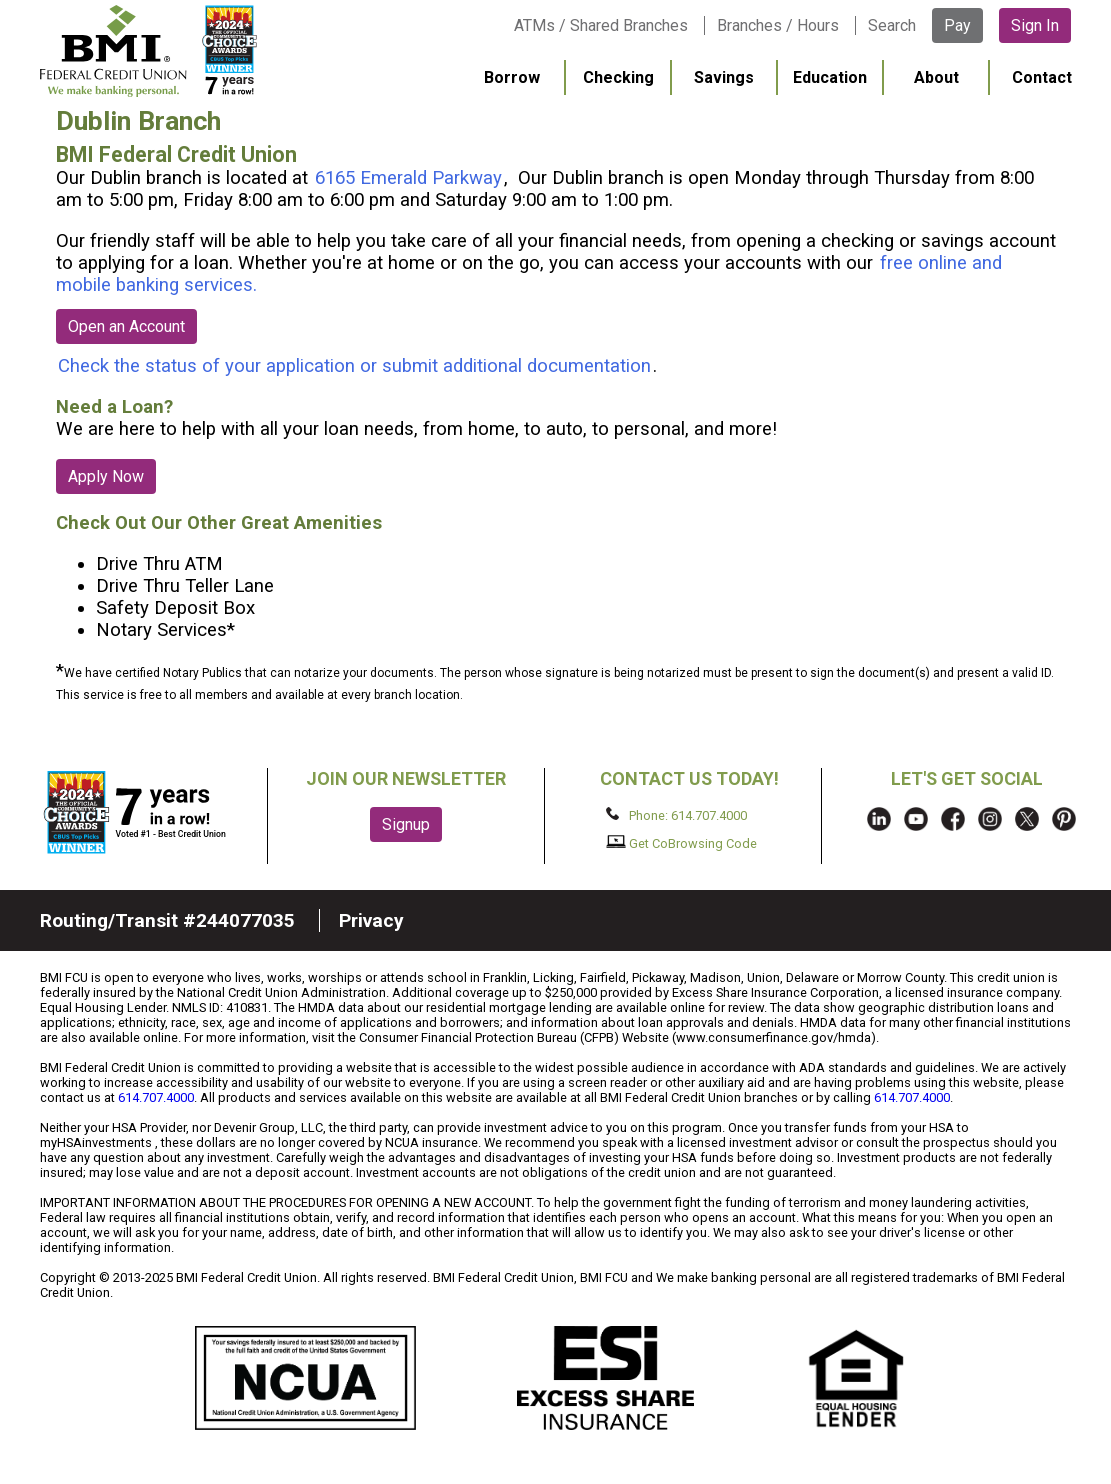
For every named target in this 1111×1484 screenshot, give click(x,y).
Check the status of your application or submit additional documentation (354, 366)
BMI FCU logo (171, 51)
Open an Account (126, 326)
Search (892, 25)
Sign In (1035, 25)
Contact (1042, 77)
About (936, 77)
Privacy (371, 920)
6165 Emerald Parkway (408, 178)
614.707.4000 (156, 1097)
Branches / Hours (778, 25)
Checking (618, 77)
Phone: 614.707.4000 (676, 815)
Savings (724, 77)
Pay (957, 25)
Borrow (512, 77)
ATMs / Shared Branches (601, 25)
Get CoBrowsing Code (681, 843)
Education (830, 77)
